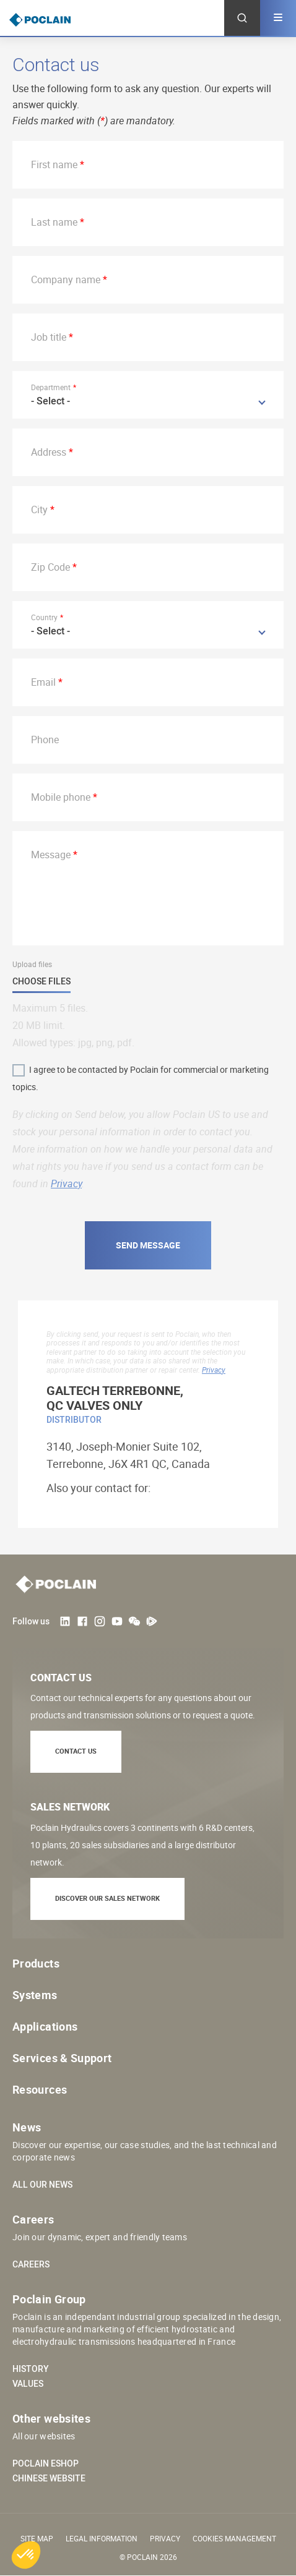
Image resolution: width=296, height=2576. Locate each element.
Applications (44, 2026)
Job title (48, 337)
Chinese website (48, 2478)
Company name (65, 279)
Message (51, 854)
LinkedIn (65, 1621)
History (30, 2369)
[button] (26, 2555)
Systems (35, 1994)
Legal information (101, 2538)
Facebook (82, 1621)
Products (35, 1963)
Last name (54, 222)
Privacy (66, 1183)
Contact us (76, 1750)
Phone (45, 739)
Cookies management (234, 2538)
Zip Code (50, 567)
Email (43, 682)
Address (48, 452)
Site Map (36, 2538)
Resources (39, 2089)
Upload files (32, 964)
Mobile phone (60, 797)
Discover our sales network (107, 1898)
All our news (42, 2185)
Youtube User (117, 1621)
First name (54, 164)
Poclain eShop (45, 2463)
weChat (134, 1621)
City (39, 509)
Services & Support (61, 2057)
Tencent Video (152, 1621)
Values (27, 2384)
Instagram (100, 1621)
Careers (31, 2264)
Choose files (41, 981)
